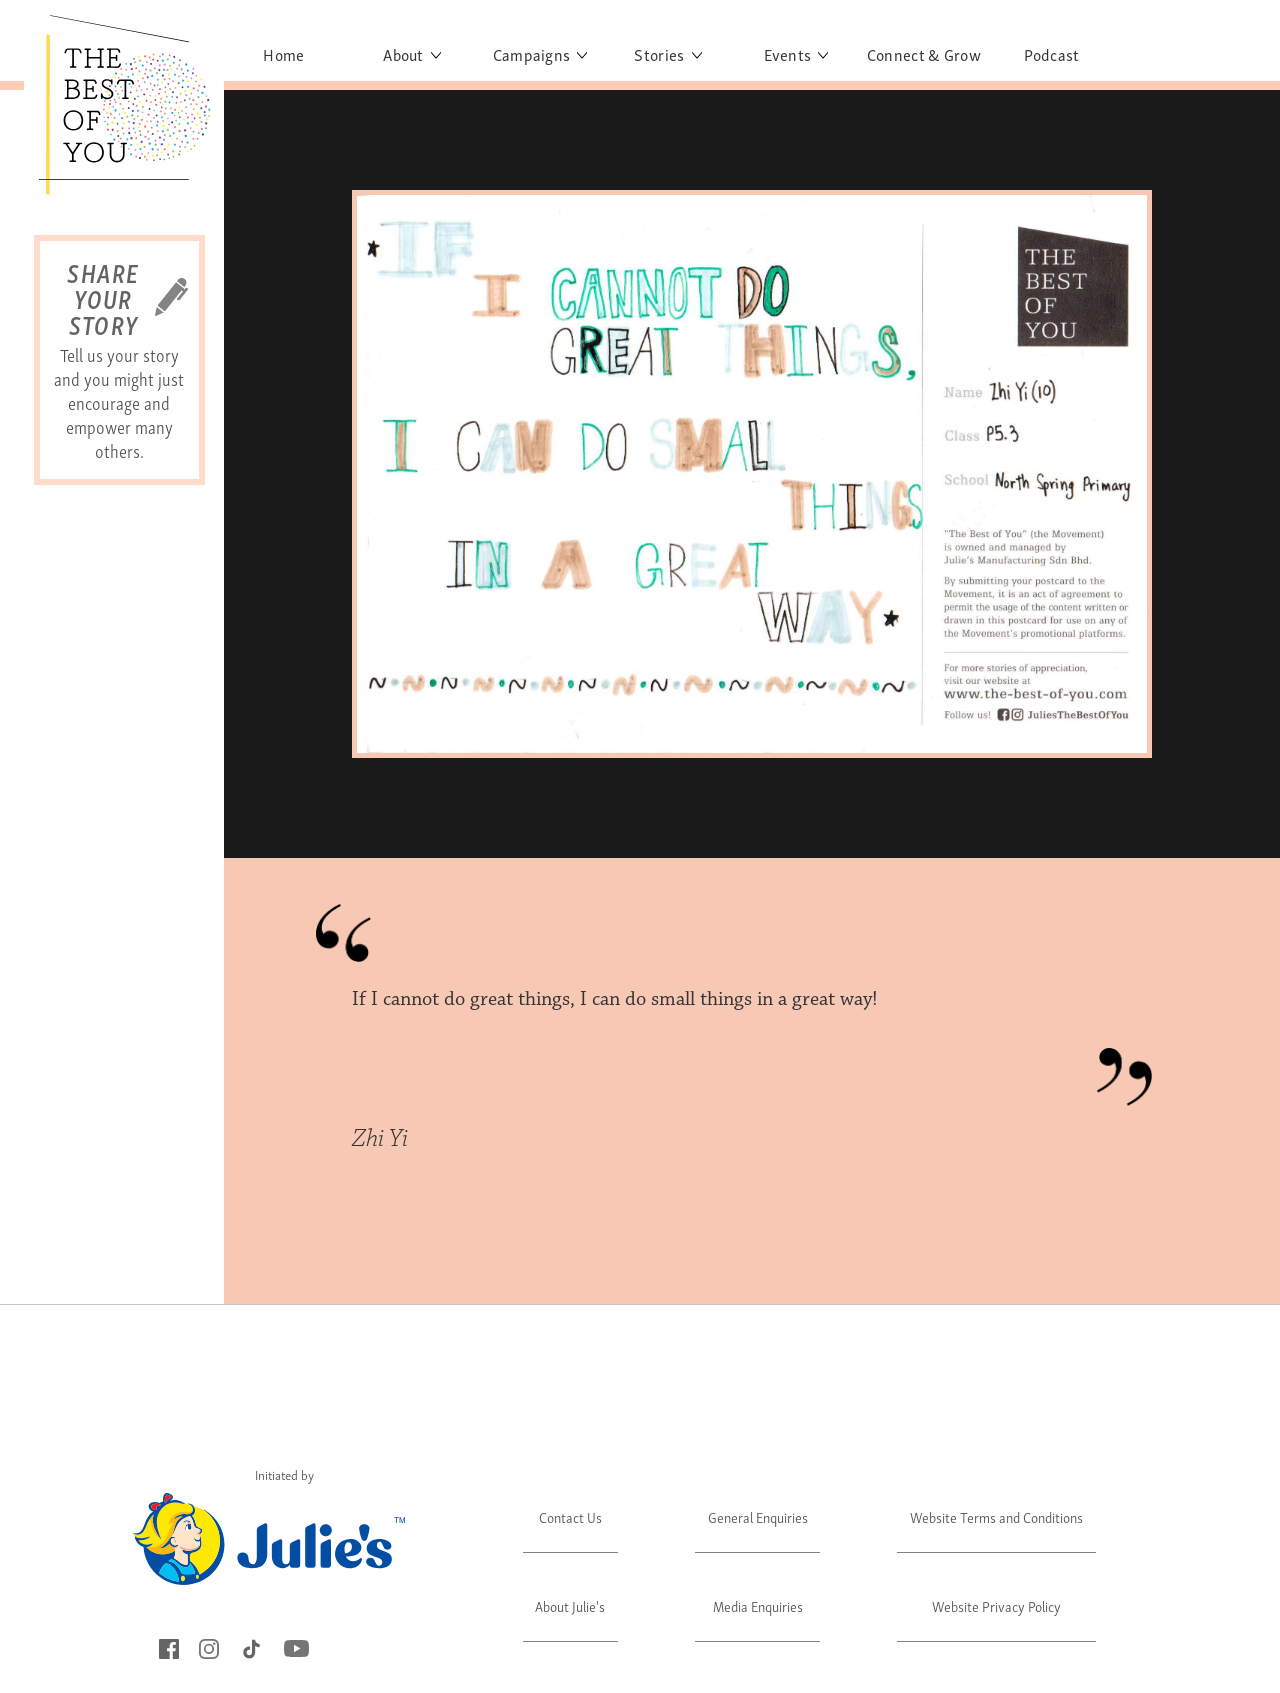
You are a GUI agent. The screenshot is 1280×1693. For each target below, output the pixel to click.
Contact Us (570, 1516)
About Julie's (570, 1605)
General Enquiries (758, 1516)
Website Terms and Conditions (996, 1516)
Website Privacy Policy (996, 1605)
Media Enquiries (758, 1605)
